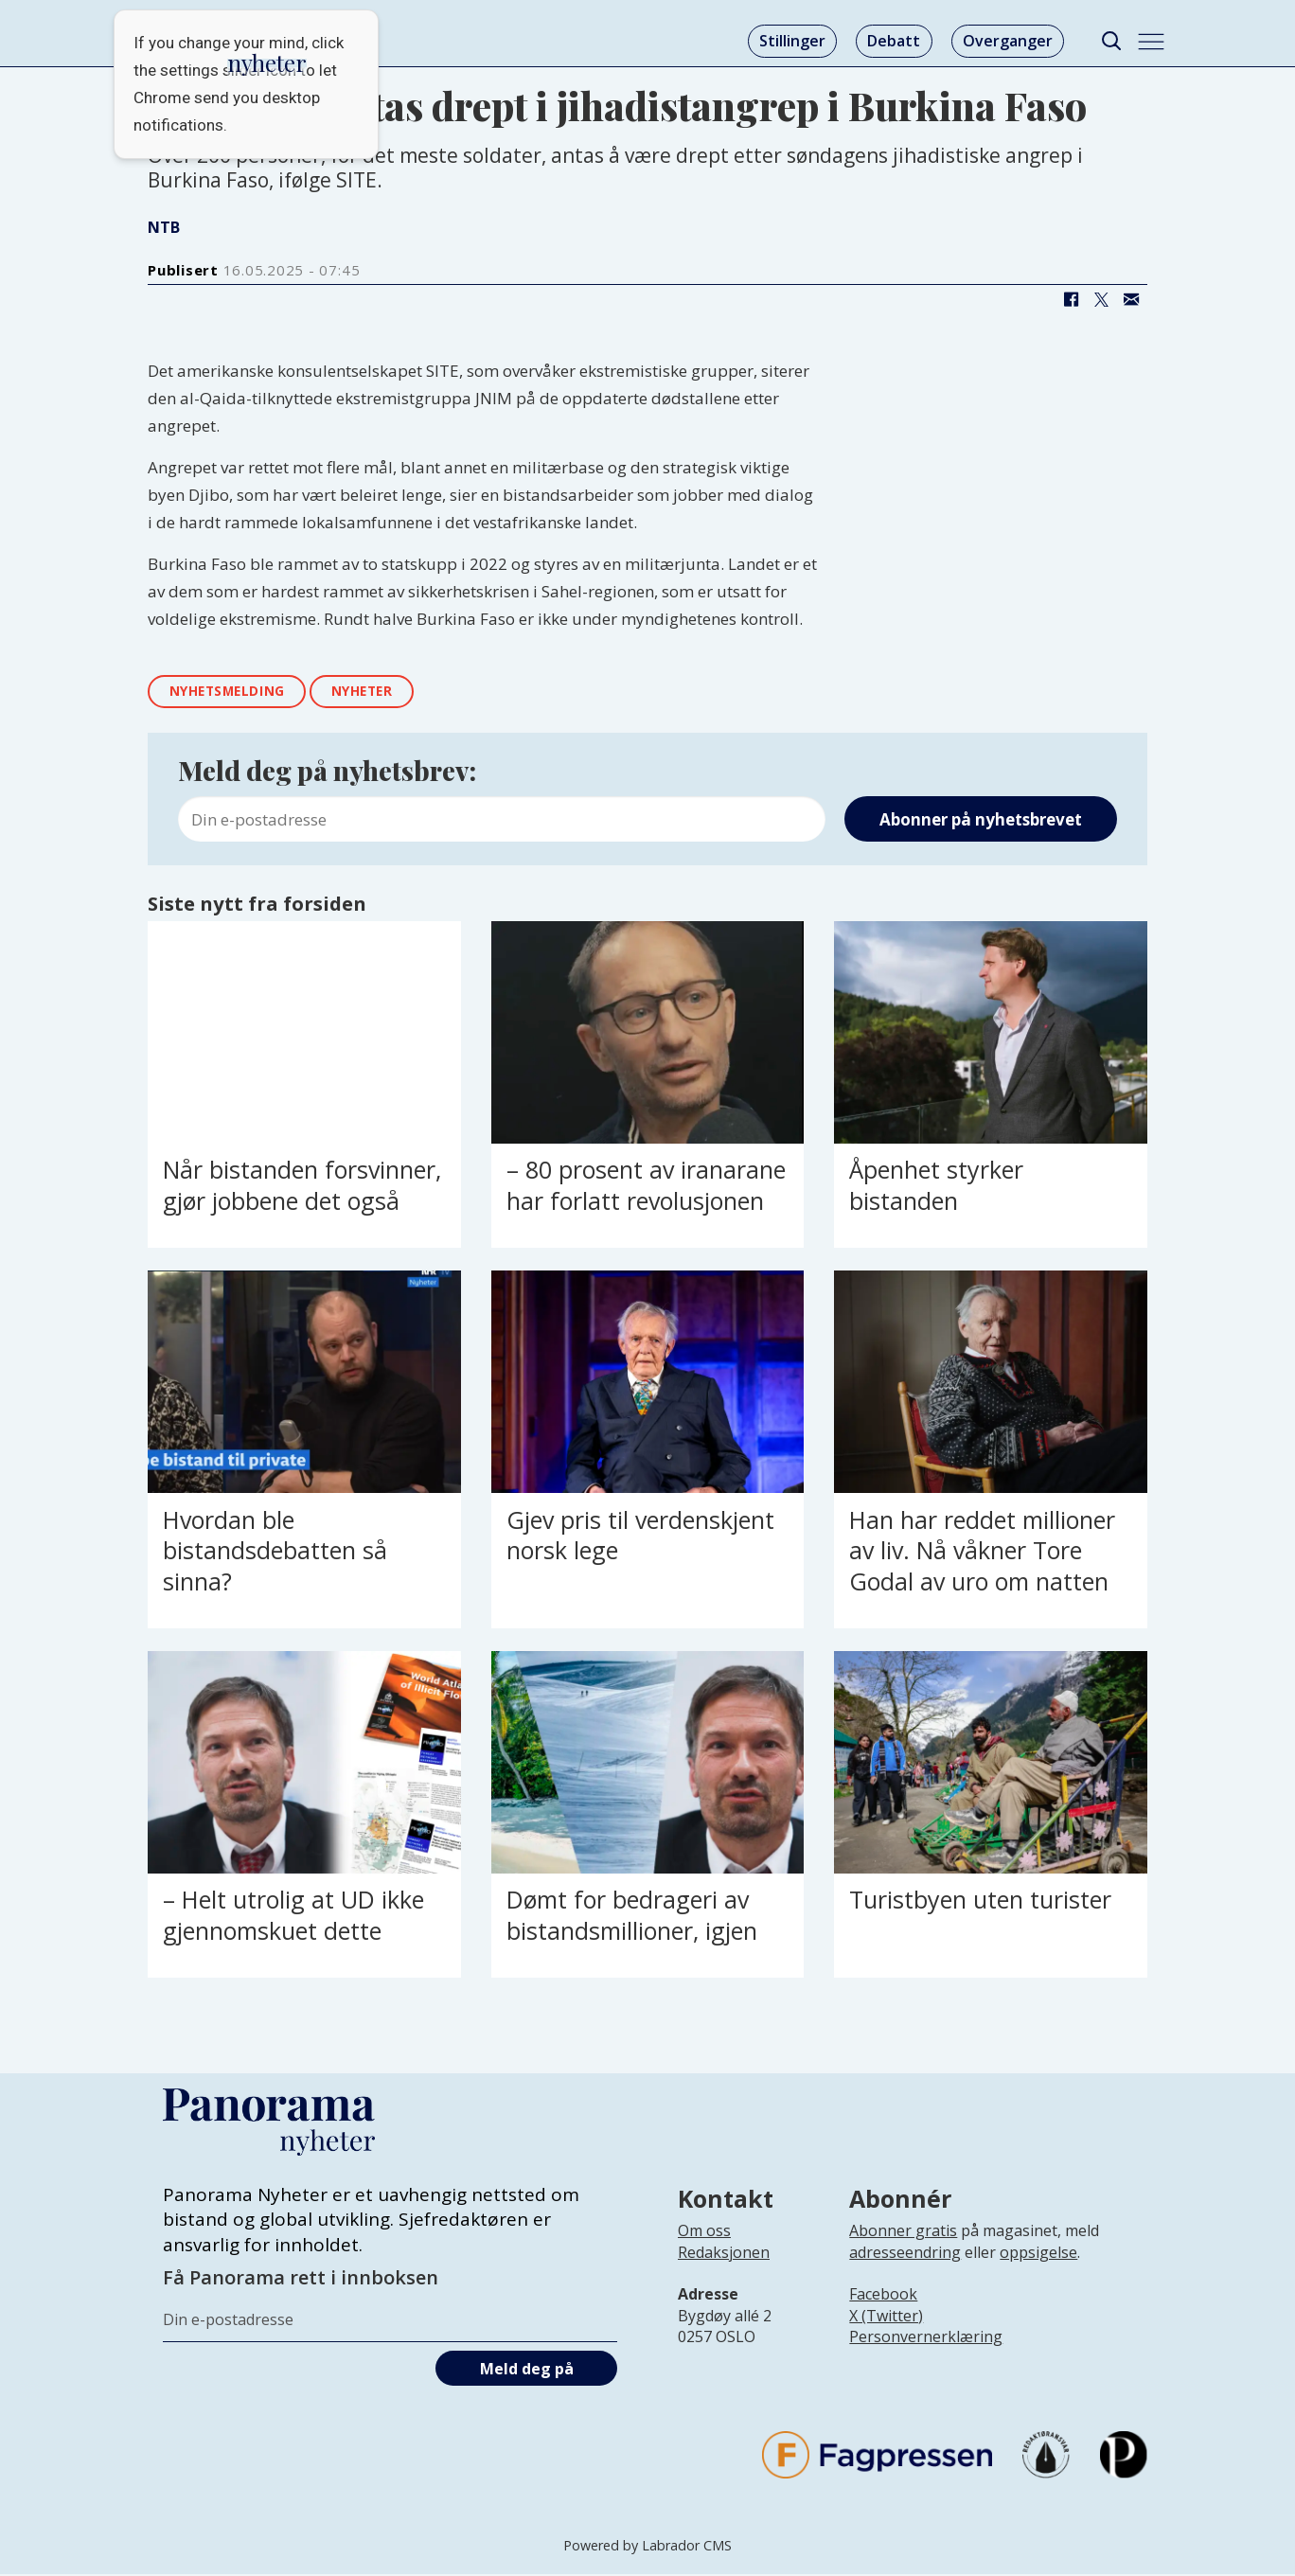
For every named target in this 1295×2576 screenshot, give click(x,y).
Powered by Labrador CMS (647, 2547)
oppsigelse (1038, 2253)
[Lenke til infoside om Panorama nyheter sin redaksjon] (724, 2268)
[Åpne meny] (1151, 42)
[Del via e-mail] (1131, 299)
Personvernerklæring (925, 2338)
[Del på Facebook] (1070, 299)
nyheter (374, 693)
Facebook (883, 2295)
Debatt (893, 40)
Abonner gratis (903, 2232)
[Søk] (1111, 41)
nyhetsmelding (231, 693)
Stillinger (792, 40)
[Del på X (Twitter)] (1101, 299)
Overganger (1008, 40)
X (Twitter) (886, 2317)
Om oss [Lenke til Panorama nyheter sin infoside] (704, 2232)
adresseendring (905, 2253)
